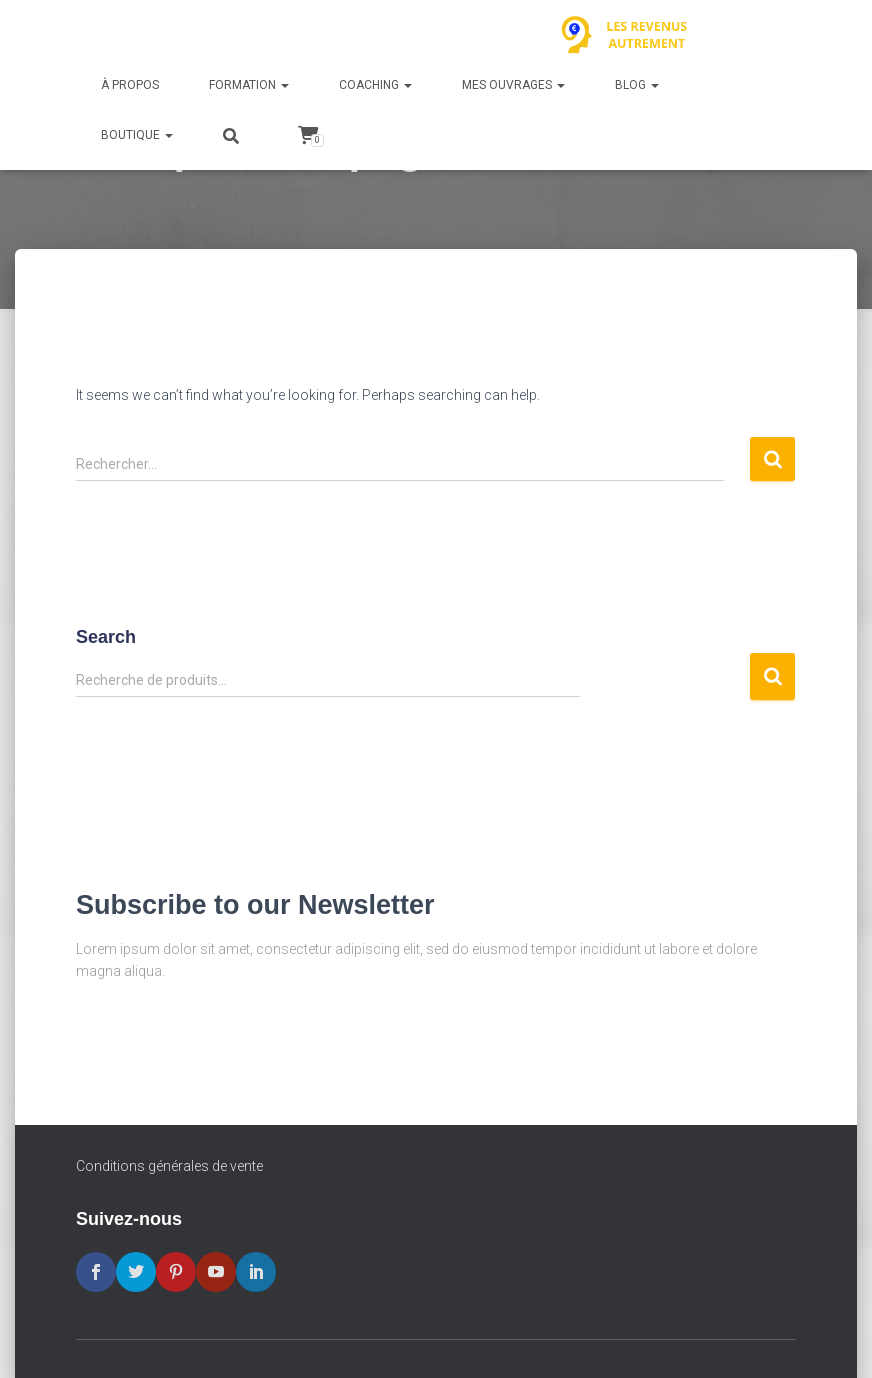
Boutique (137, 135)
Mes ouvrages (513, 85)
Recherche (772, 676)
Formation (249, 85)
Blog (637, 85)
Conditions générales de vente (169, 1166)
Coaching (375, 85)
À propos (130, 85)
